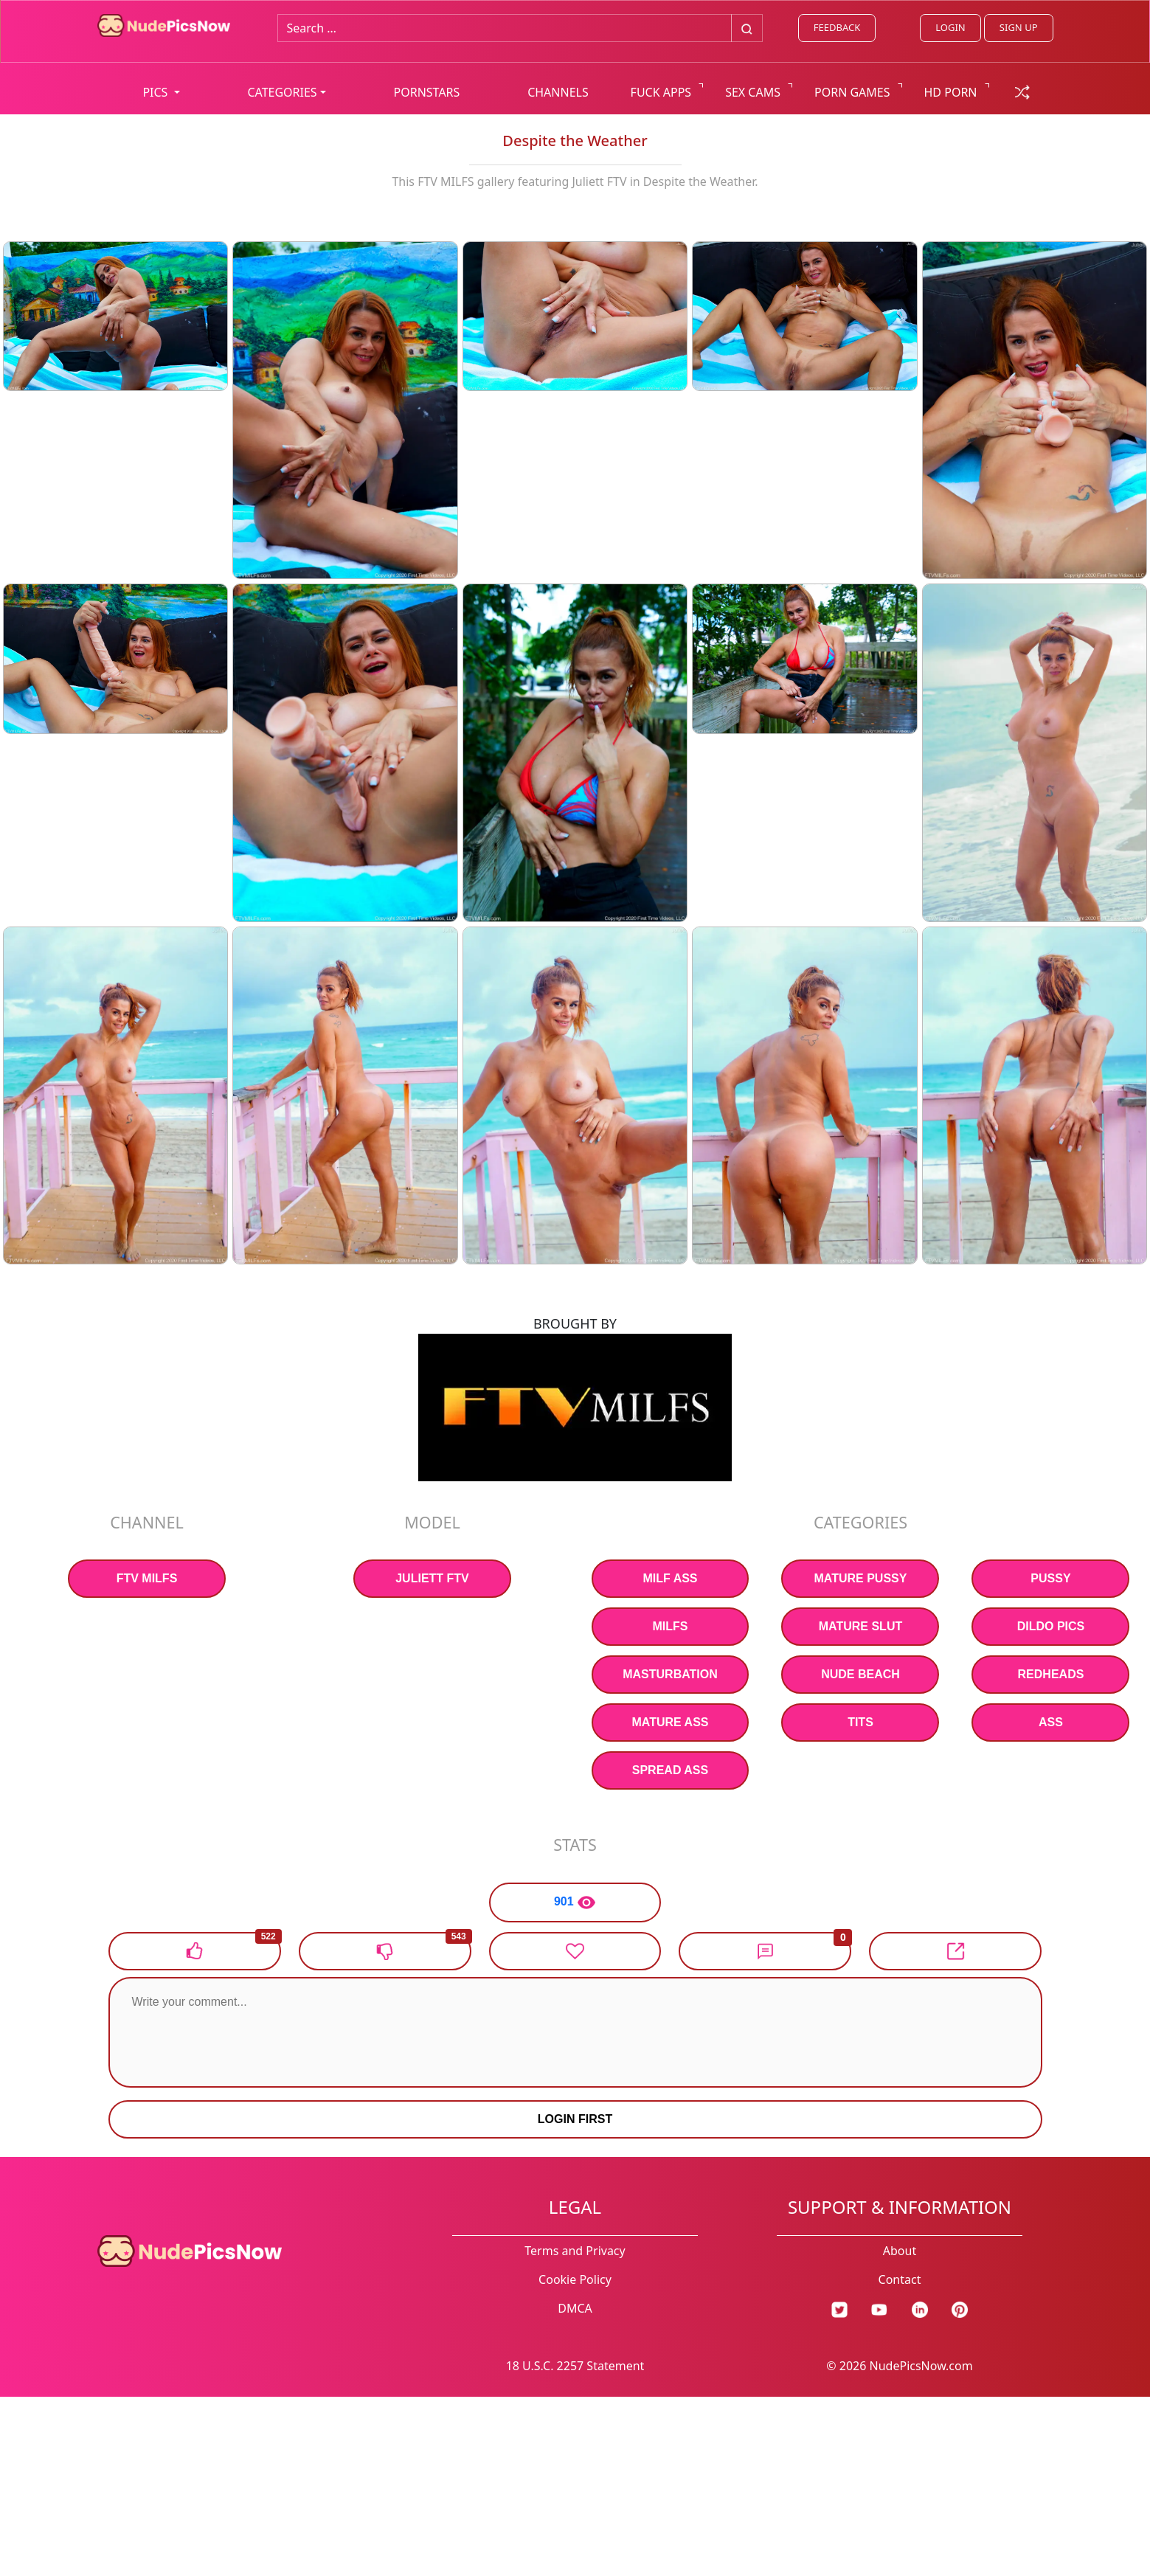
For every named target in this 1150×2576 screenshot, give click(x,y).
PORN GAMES (852, 92)
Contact (900, 2279)
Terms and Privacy (574, 2251)
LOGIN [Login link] (950, 27)
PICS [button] (156, 92)
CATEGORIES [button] (281, 92)
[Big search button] (747, 28)
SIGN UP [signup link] (1019, 27)
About (899, 2251)
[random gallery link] (1022, 90)
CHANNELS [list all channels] (558, 92)
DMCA (575, 2308)
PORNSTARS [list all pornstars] (427, 92)
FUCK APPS (661, 92)
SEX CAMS (752, 92)
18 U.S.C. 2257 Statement (575, 2366)
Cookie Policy (575, 2279)
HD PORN (950, 92)
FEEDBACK (837, 27)
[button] (765, 1951)
